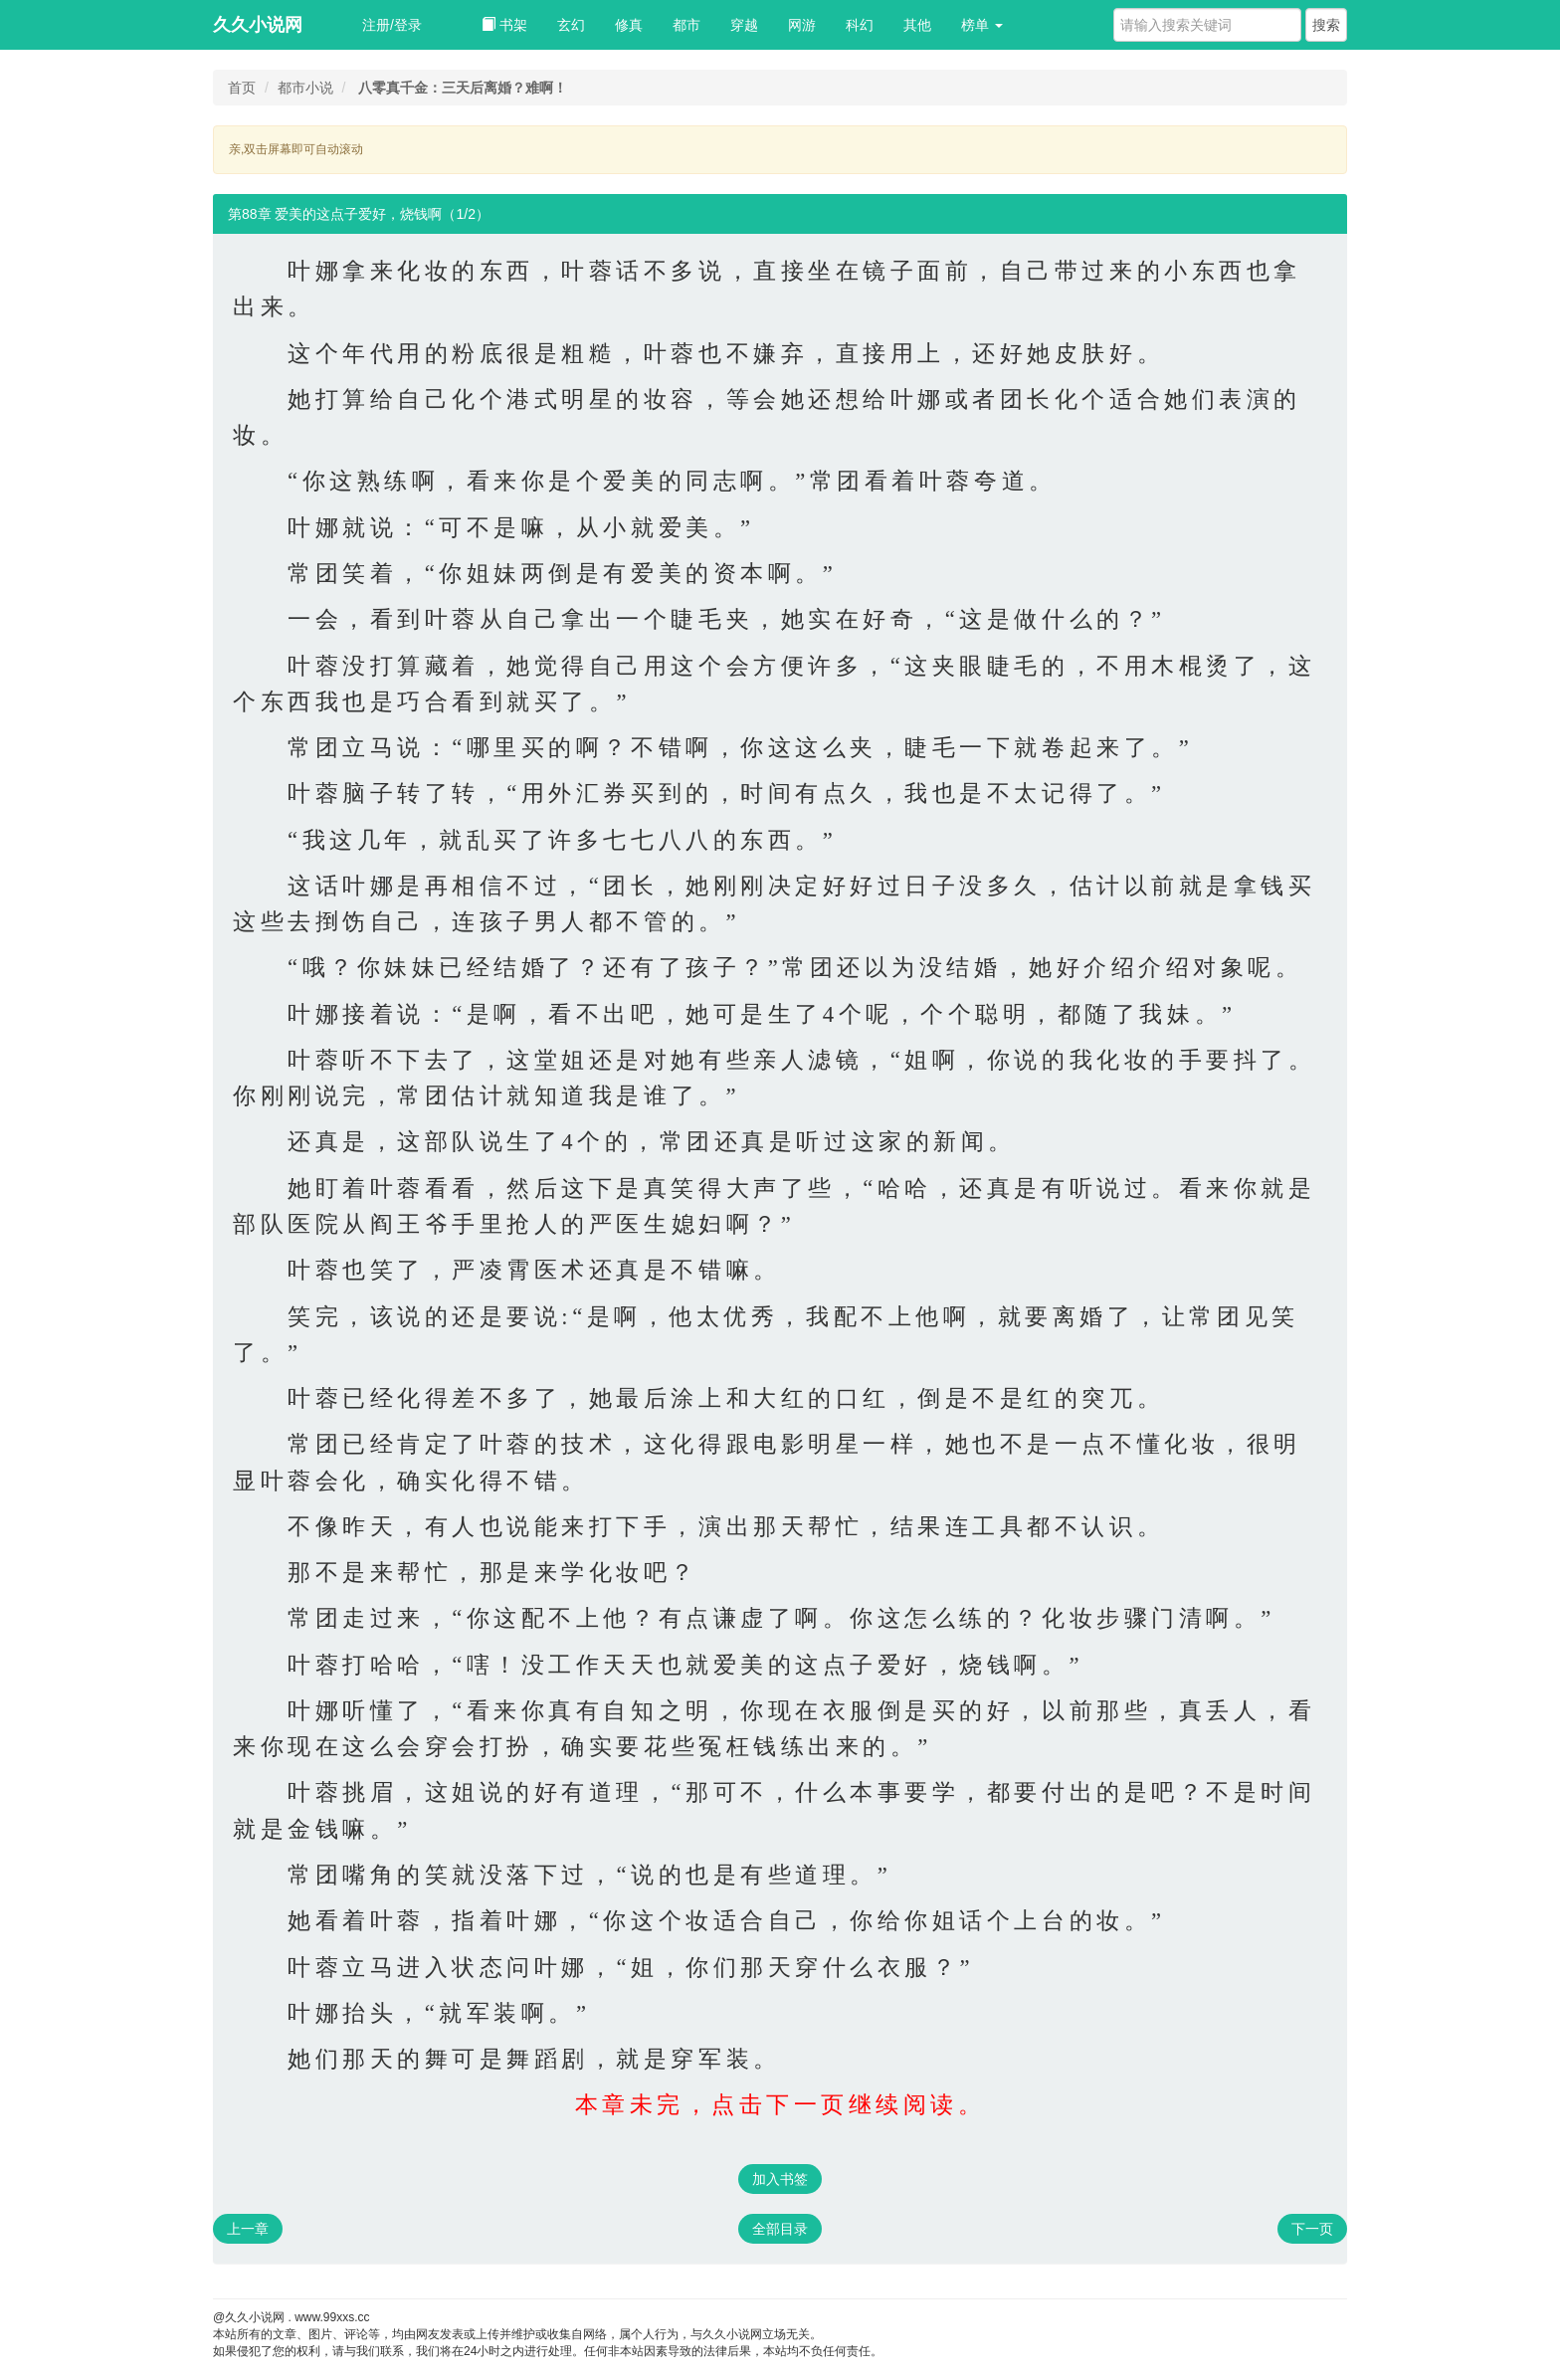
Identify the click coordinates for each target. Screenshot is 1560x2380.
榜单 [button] (982, 25)
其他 (917, 25)
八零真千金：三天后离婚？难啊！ (462, 88)
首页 (242, 88)
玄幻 (571, 25)
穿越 (744, 25)
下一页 (1312, 2229)
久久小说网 (257, 25)
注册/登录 (392, 25)
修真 (629, 25)
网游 (802, 25)
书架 (504, 25)
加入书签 (780, 2179)
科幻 (860, 25)
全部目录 (780, 2229)
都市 (686, 25)
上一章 (248, 2229)
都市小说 (305, 88)
